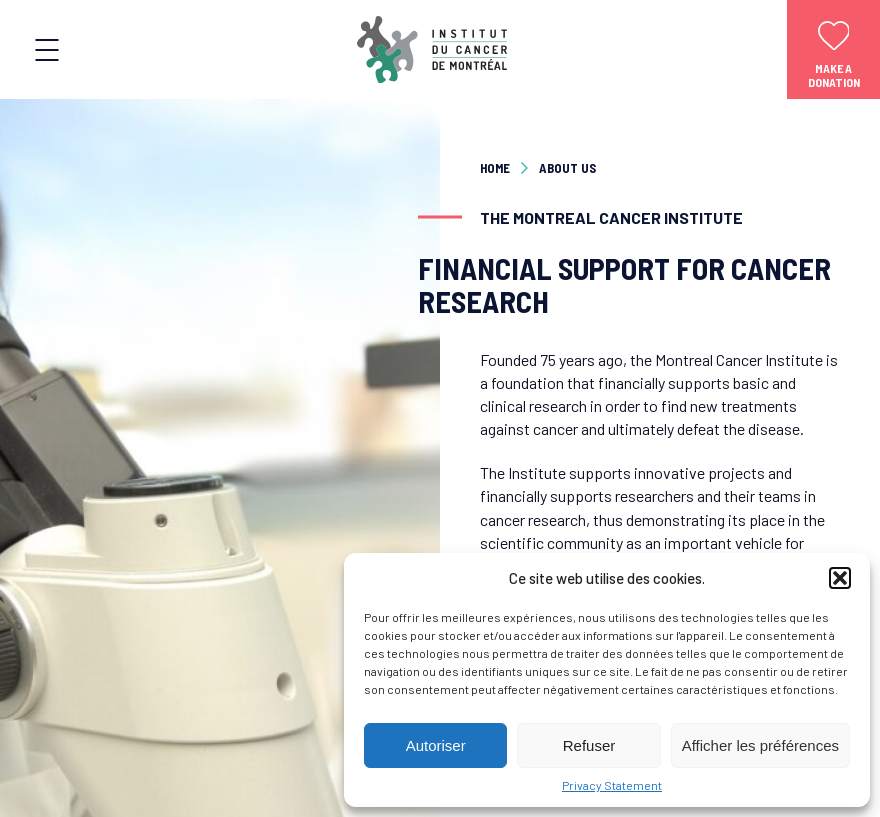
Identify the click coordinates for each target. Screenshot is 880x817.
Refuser (589, 745)
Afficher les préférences (760, 745)
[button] (840, 578)
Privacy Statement (612, 785)
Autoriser (436, 745)
